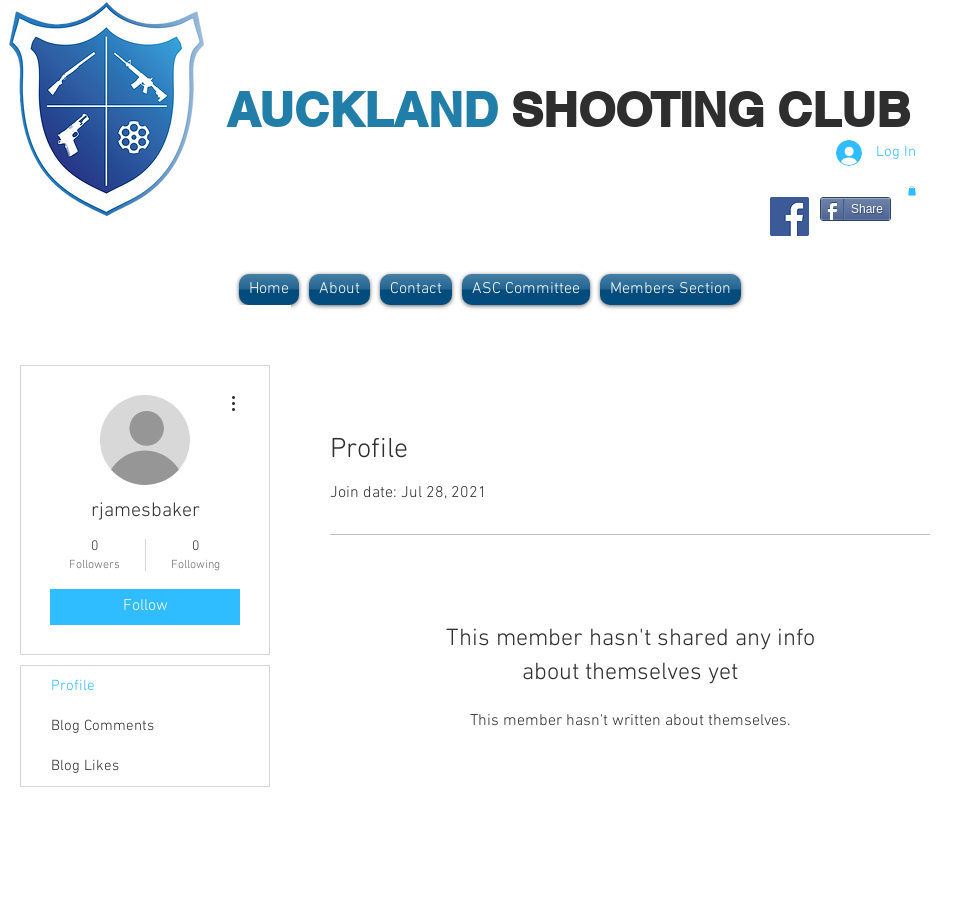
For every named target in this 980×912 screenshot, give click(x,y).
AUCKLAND (368, 109)
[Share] (855, 209)
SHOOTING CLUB (711, 109)
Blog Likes (85, 766)
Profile (73, 686)
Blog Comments (102, 726)
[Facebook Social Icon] (789, 216)
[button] (912, 191)
